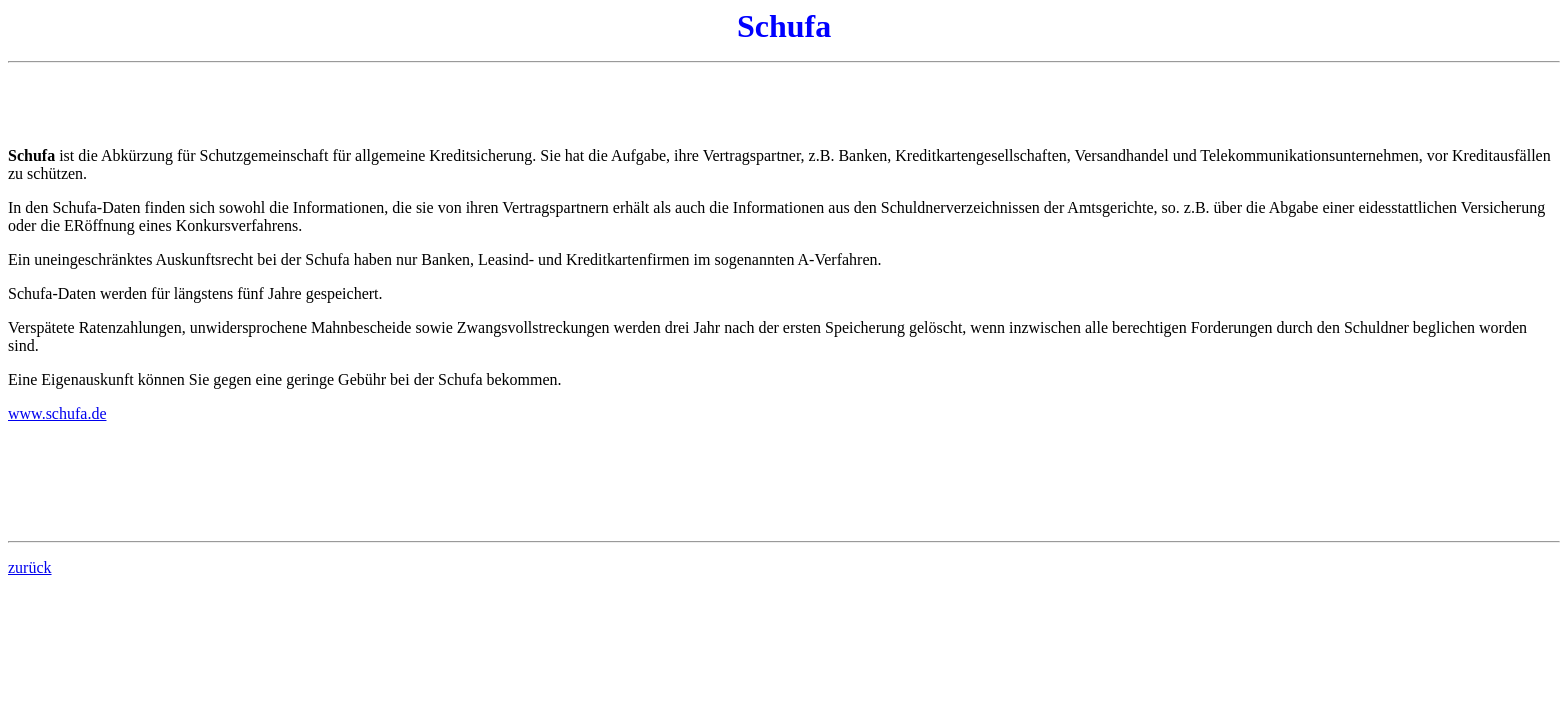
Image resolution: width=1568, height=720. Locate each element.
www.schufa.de (57, 413)
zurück (30, 567)
